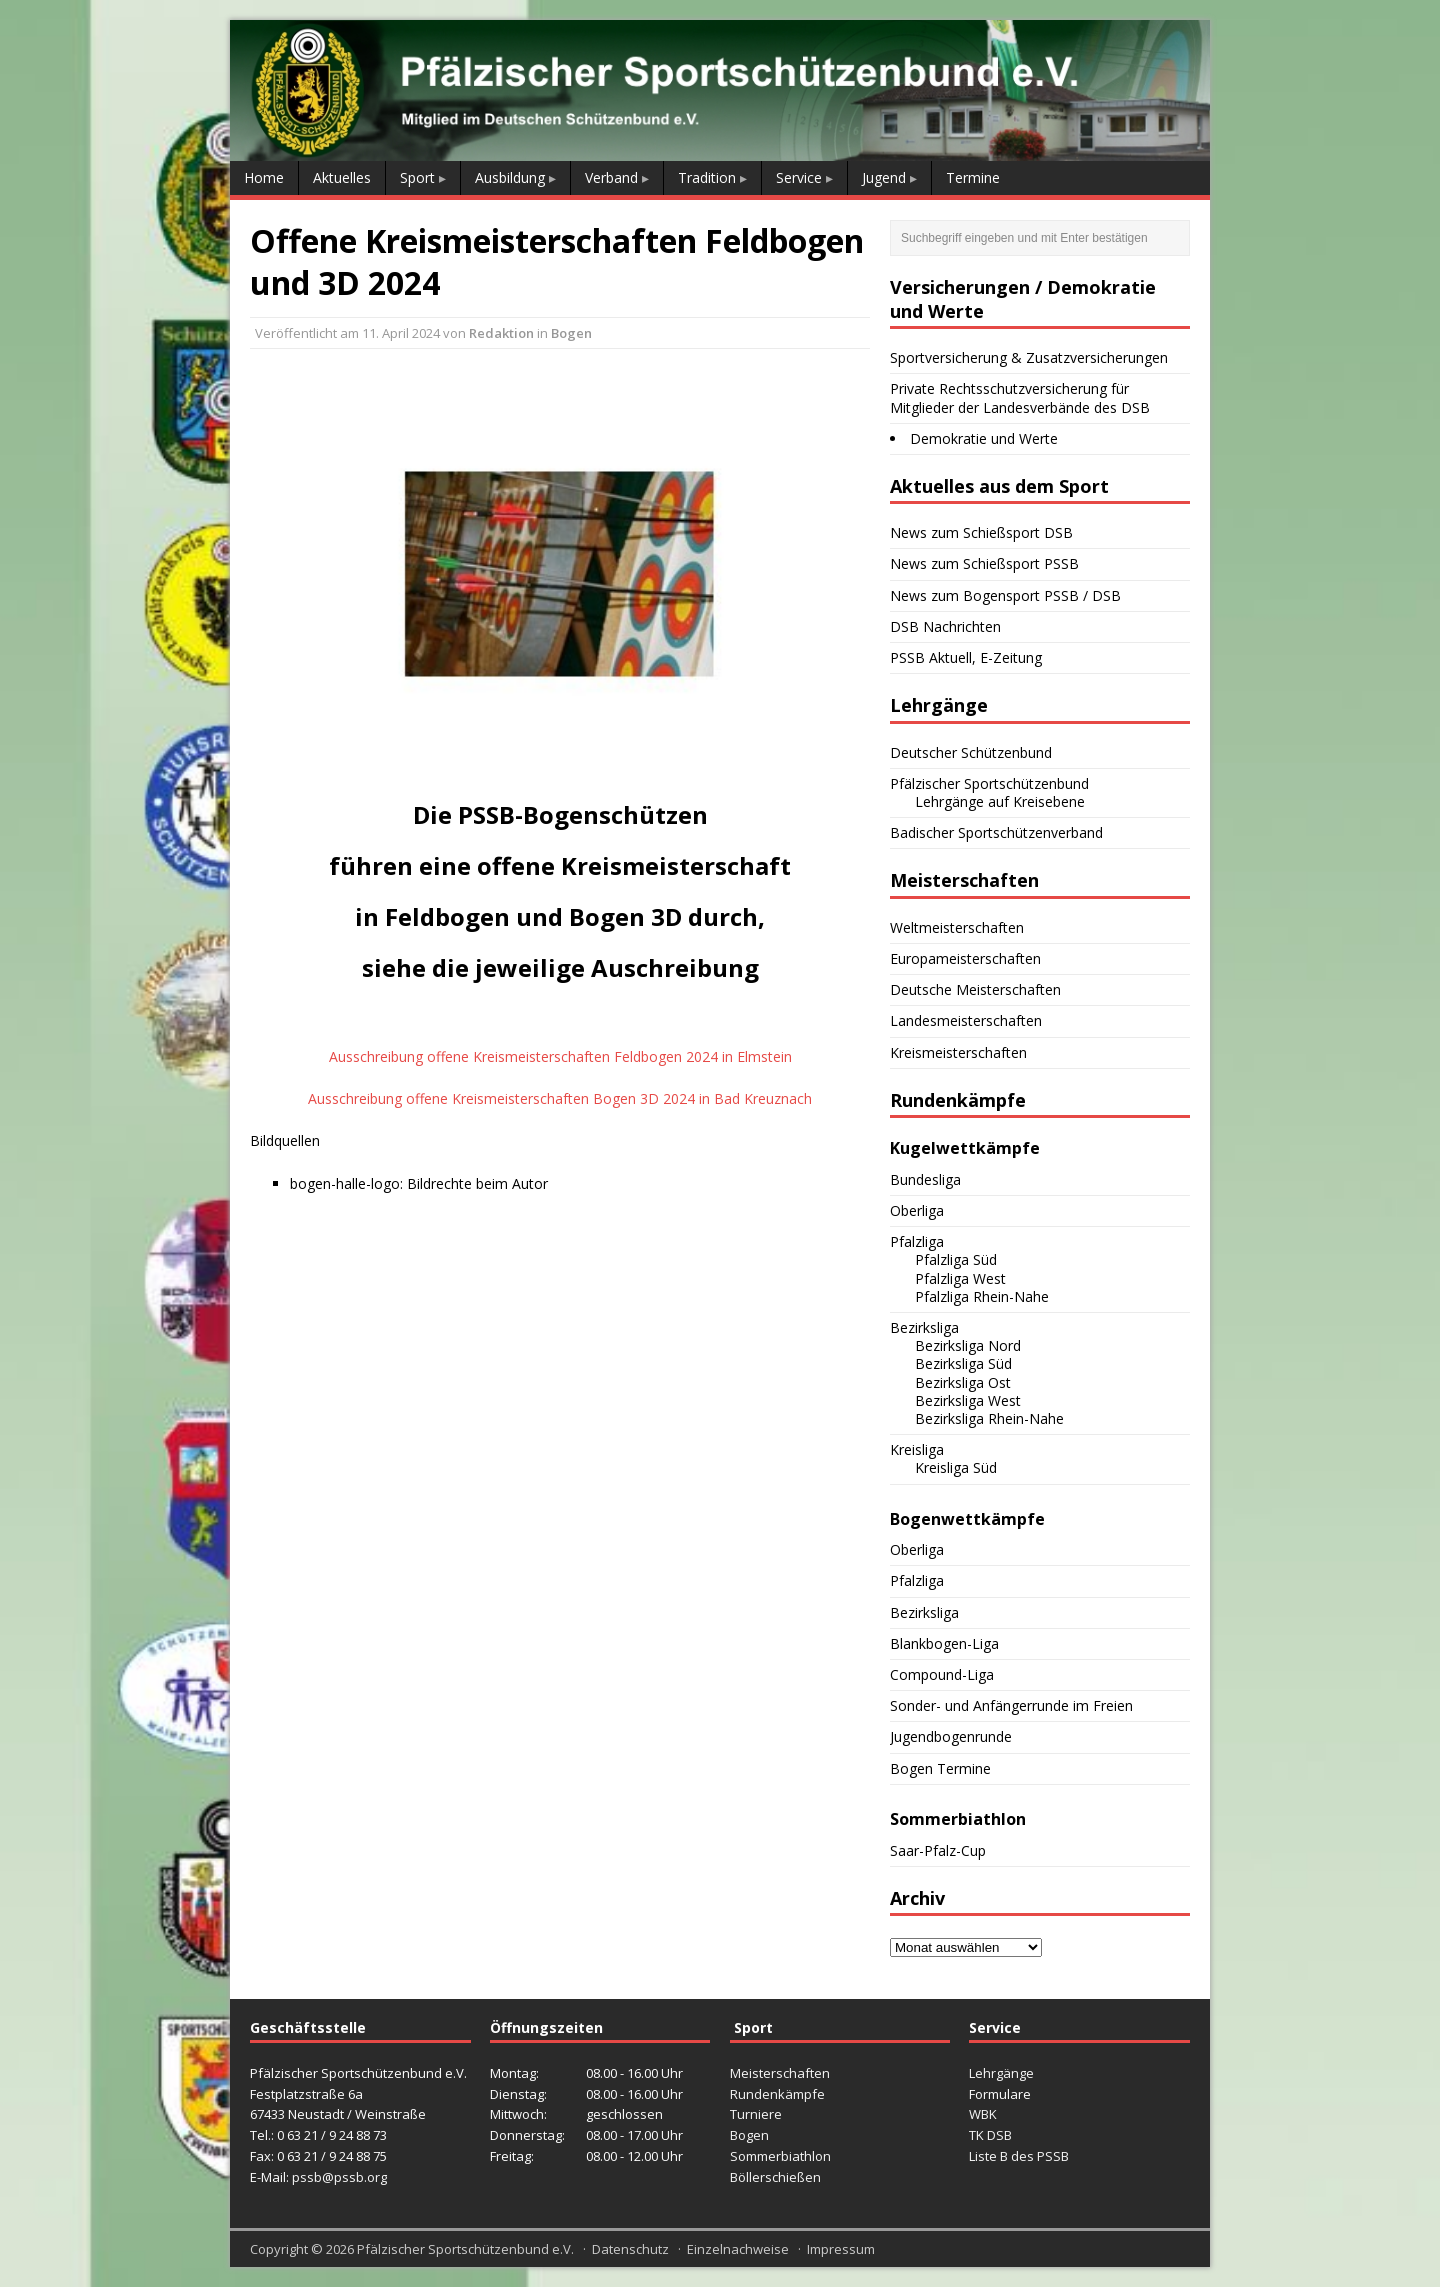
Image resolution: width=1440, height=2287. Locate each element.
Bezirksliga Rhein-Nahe (989, 1418)
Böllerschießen (775, 2177)
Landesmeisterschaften (966, 1020)
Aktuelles (342, 177)
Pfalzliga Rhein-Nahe (982, 1296)
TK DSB (990, 2135)
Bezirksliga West (968, 1400)
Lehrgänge (1001, 2073)
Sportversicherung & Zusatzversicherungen (1029, 357)
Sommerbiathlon (780, 2156)
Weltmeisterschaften (957, 927)
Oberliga (917, 1210)
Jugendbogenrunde (951, 1736)
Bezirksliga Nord (968, 1345)
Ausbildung (510, 177)
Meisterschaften (780, 2073)
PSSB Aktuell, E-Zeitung (966, 657)
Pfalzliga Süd (956, 1259)
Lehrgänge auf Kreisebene (1000, 801)
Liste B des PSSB (1019, 2156)
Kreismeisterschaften (958, 1052)
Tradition (707, 177)
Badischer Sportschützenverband (996, 832)
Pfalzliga (917, 1241)
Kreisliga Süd (956, 1467)
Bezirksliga (924, 1327)
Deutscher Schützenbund (971, 752)
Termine (973, 177)
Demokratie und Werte (984, 438)
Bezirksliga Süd (963, 1363)
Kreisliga (917, 1449)
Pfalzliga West (960, 1278)
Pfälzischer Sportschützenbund (989, 783)
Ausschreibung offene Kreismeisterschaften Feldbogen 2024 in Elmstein (560, 1056)
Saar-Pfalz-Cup (938, 1850)
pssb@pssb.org (339, 2177)
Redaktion (501, 333)
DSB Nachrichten (945, 626)
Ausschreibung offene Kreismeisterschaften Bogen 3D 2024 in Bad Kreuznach (560, 1098)
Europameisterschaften (965, 958)
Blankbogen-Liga (944, 1643)
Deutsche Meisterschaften (975, 989)
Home (264, 177)
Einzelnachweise (738, 2249)
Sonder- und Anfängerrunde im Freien (1011, 1705)
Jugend (884, 177)
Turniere (756, 2114)
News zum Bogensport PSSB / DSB (1005, 595)
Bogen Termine (940, 1768)
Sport (417, 177)
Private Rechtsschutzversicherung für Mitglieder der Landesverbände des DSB (1020, 397)
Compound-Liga (942, 1674)
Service (799, 177)
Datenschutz (630, 2249)
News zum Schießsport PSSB (984, 563)
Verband (611, 177)
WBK (983, 2114)
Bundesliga (925, 1179)
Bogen (571, 333)
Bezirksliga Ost (963, 1382)
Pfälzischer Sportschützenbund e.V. (465, 2249)
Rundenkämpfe (777, 2094)
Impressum (841, 2249)
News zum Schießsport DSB (981, 532)
